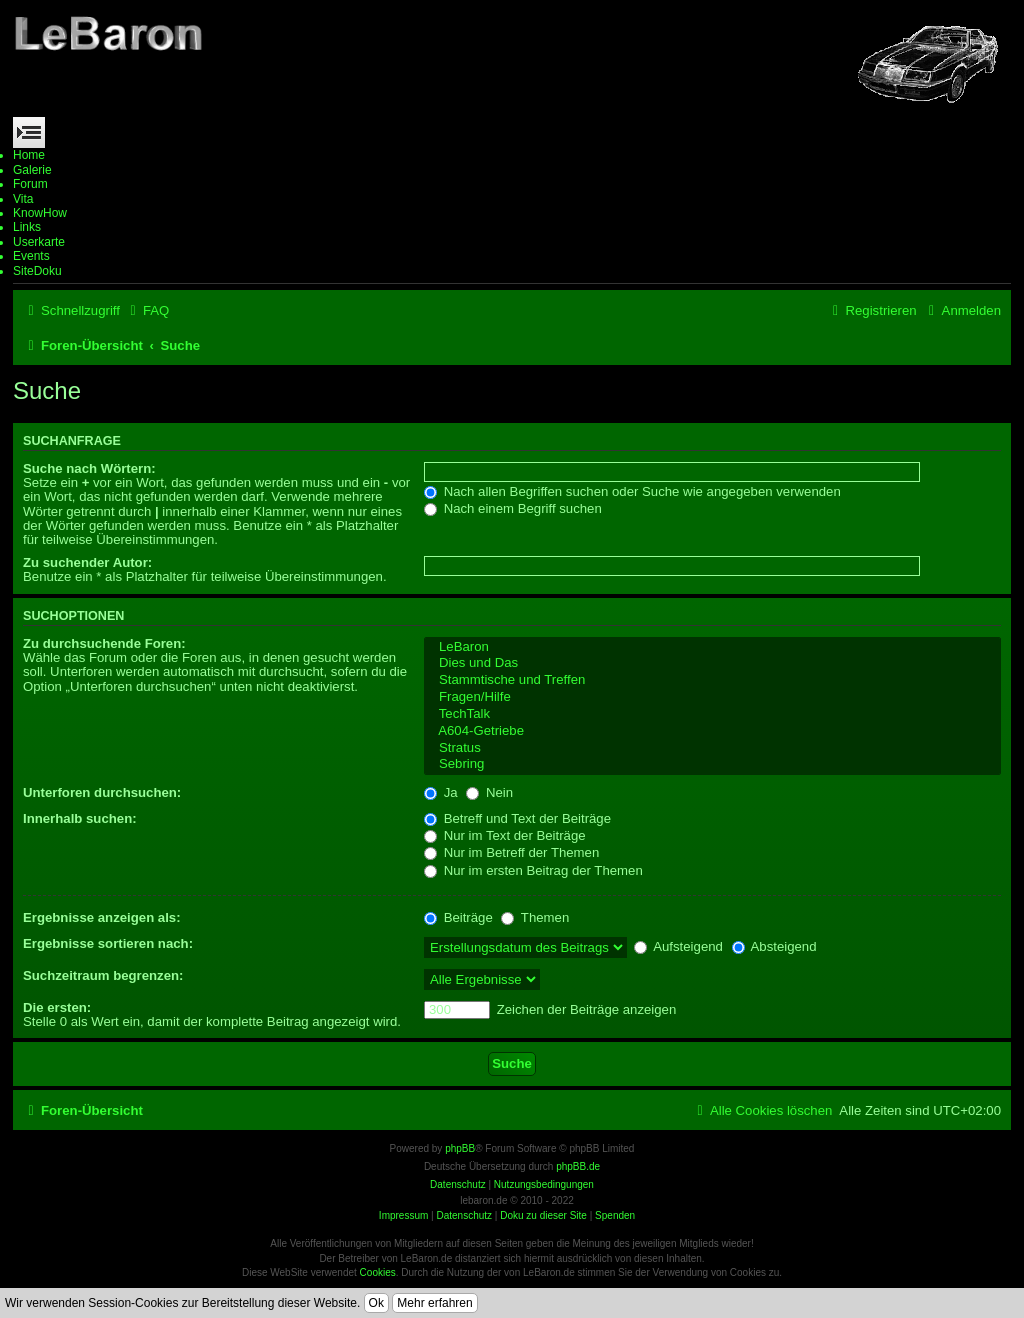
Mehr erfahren (434, 1303)
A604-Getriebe (712, 731)
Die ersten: (57, 1007)
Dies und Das (712, 663)
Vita (23, 199)
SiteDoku (37, 271)
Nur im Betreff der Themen (511, 852)
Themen (535, 917)
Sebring (712, 764)
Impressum (403, 1215)
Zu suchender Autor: (87, 562)
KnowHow (40, 213)
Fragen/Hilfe (712, 697)
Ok (376, 1303)
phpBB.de (578, 1166)
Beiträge (458, 917)
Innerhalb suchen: (80, 818)
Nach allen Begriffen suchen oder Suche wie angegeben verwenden (632, 491)
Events (31, 256)
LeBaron (712, 647)
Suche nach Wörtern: (89, 468)
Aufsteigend (678, 946)
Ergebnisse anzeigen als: (102, 917)
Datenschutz (464, 1215)
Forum (30, 184)
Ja (441, 792)
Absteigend (774, 946)
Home (29, 155)
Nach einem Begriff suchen (513, 508)
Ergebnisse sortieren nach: (108, 943)
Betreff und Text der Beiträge (517, 818)
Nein (489, 792)
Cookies (378, 1272)
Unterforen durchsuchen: (102, 792)
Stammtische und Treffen (712, 680)
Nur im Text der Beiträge (505, 835)
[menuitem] (147, 310)
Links (27, 227)
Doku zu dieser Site (543, 1215)
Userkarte (39, 242)
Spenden (615, 1215)
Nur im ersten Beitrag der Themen (533, 870)
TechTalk (712, 714)
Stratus (712, 748)
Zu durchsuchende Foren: (104, 643)
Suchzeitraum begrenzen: (103, 975)
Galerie (32, 170)
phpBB (460, 1148)
